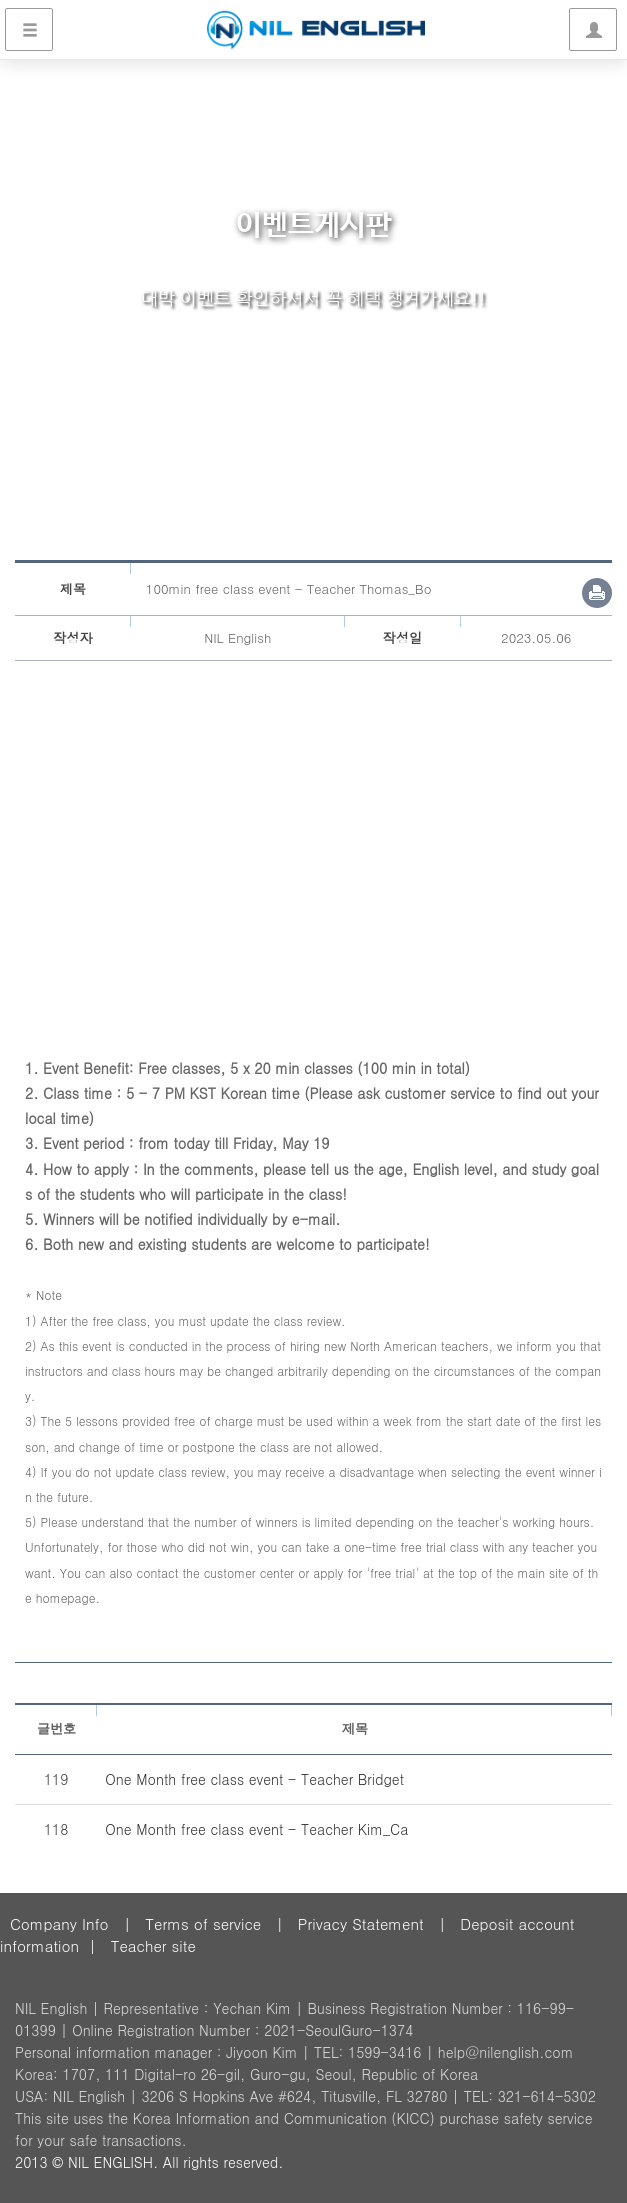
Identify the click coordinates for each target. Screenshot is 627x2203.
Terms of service (203, 1923)
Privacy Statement (361, 1923)
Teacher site (153, 1945)
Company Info (59, 1923)
